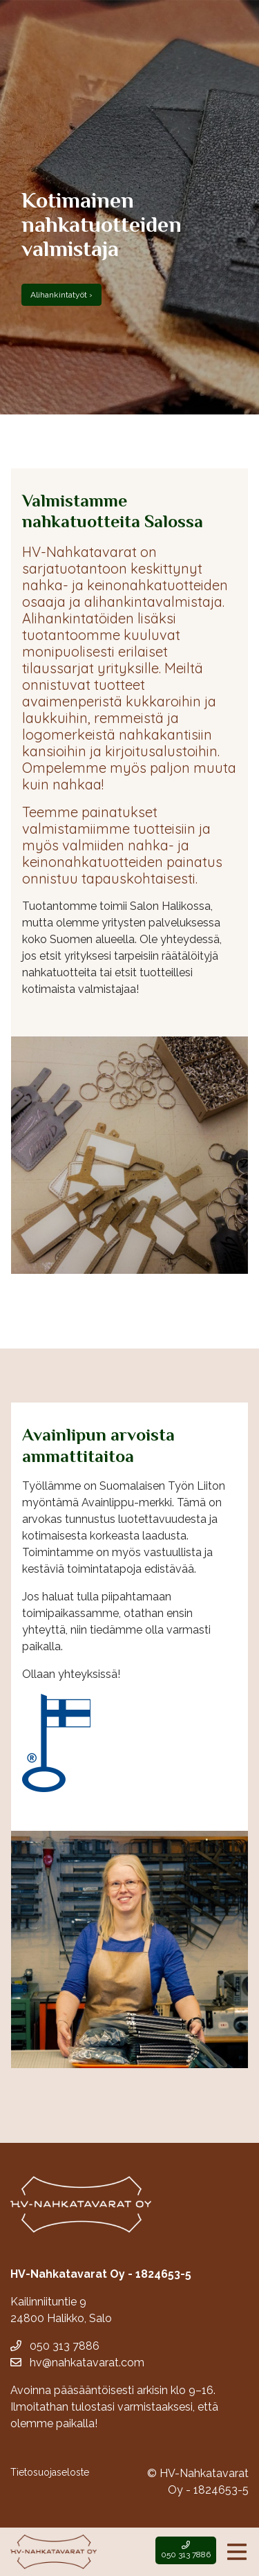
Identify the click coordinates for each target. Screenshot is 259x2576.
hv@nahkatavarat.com (77, 2362)
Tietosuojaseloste (49, 2472)
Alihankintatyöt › (61, 295)
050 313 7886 (54, 2346)
